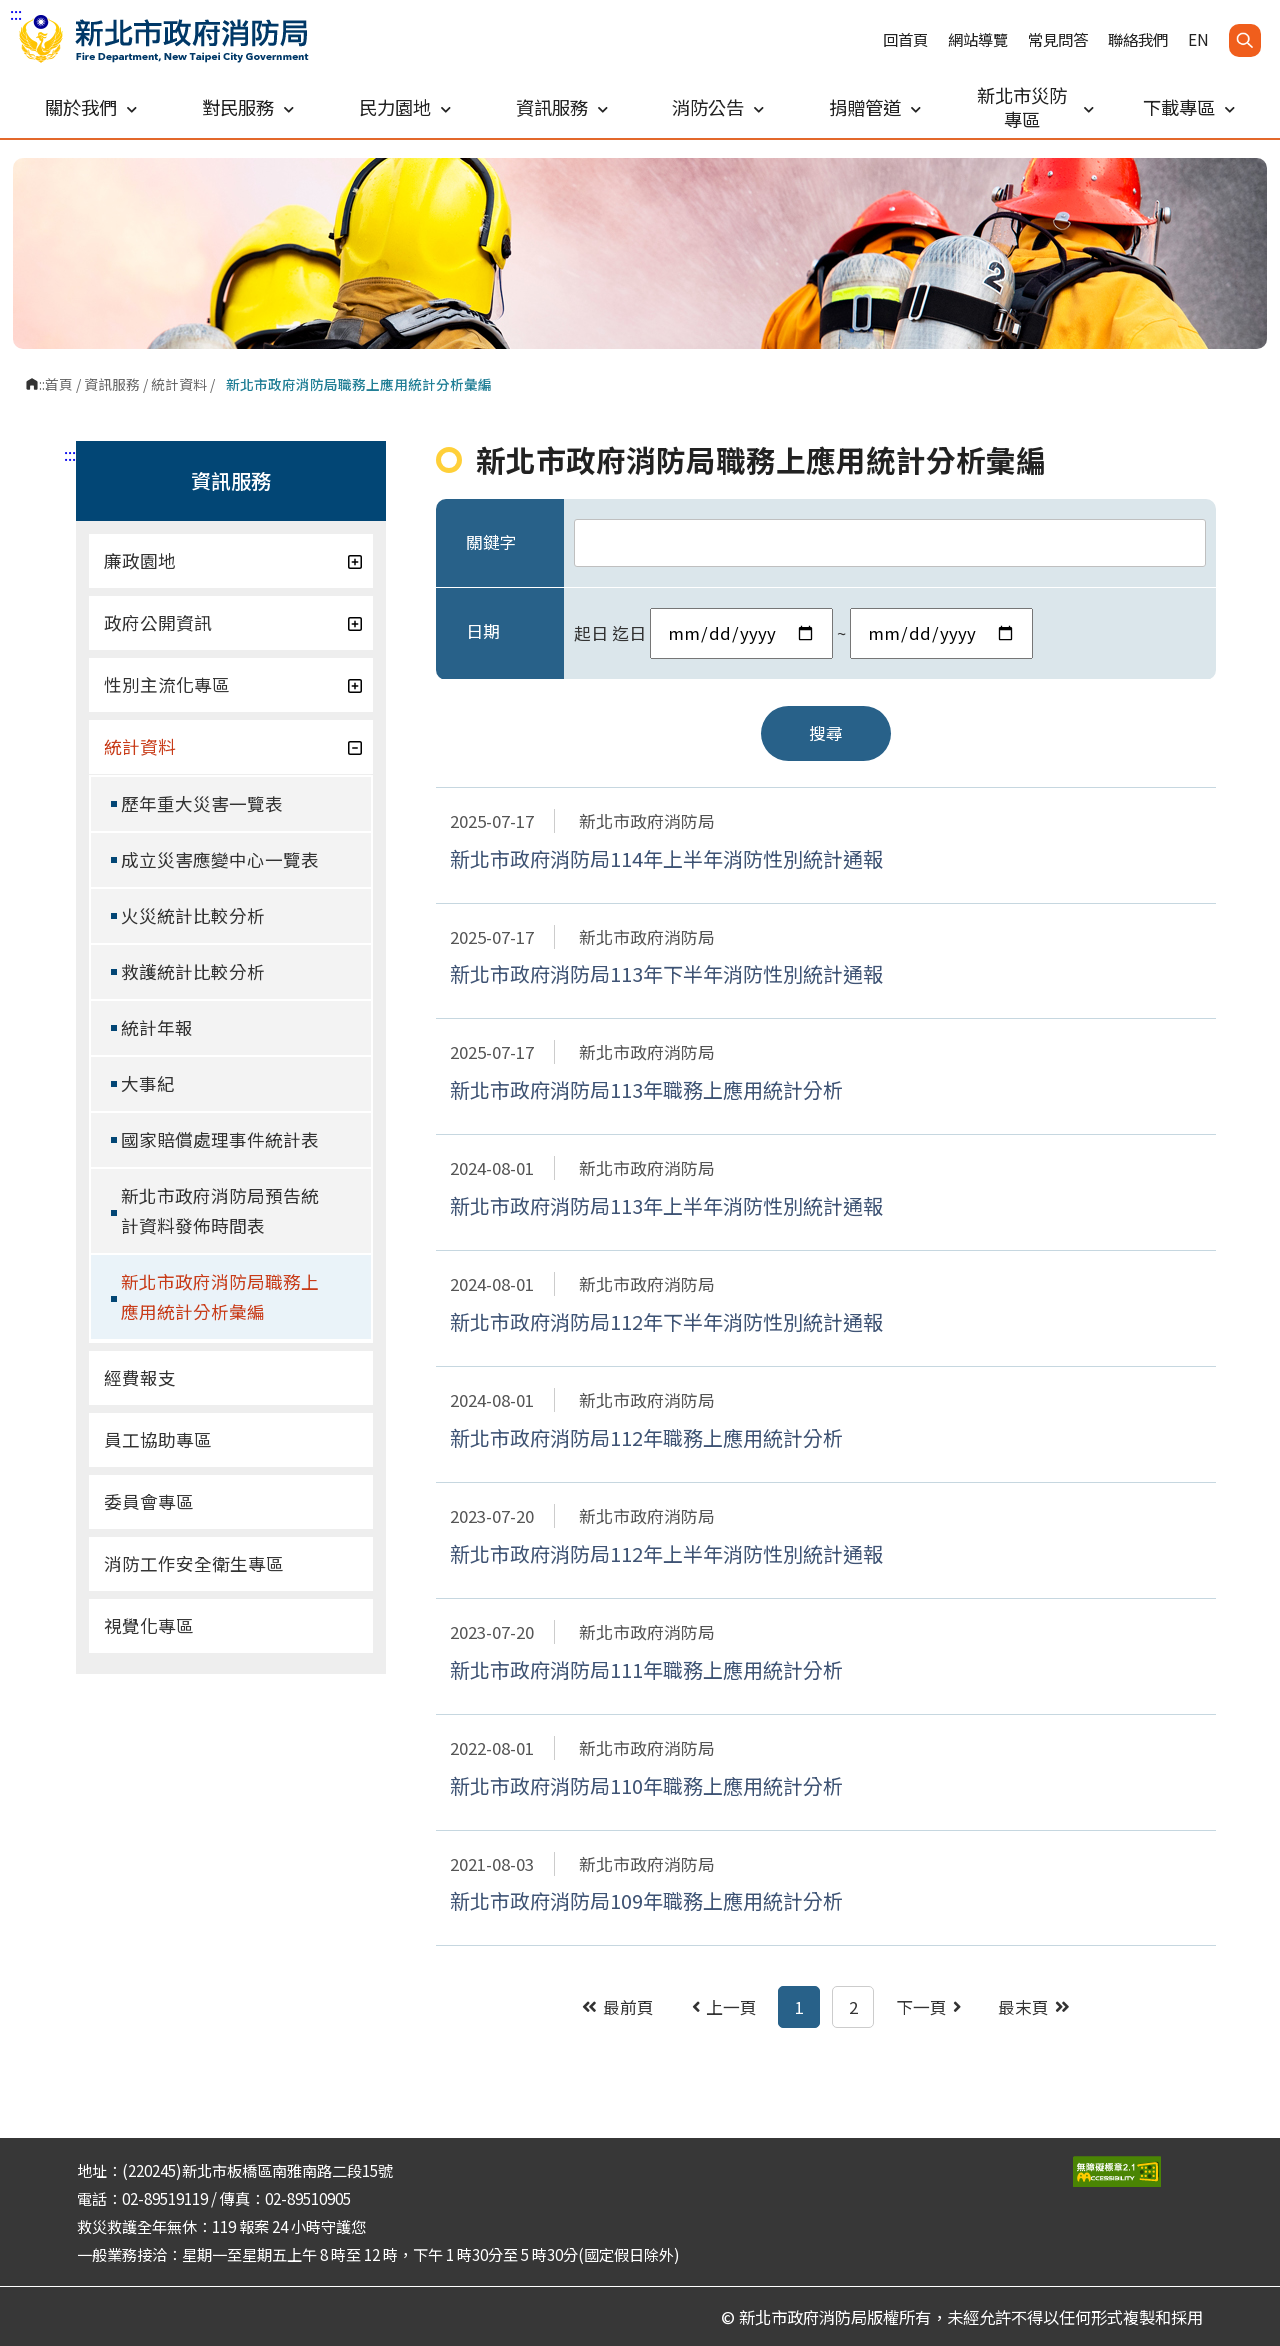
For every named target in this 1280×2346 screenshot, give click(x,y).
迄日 (629, 633)
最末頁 (1034, 2007)
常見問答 (1058, 39)
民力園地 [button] (405, 107)
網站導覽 (978, 39)
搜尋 (826, 733)
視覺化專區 (149, 1625)
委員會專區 (149, 1501)
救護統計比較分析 (193, 971)
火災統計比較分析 (193, 915)
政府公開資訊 (233, 622)
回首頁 (905, 39)
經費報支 (140, 1377)
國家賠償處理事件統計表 (220, 1139)
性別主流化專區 (233, 684)
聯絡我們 (1138, 39)
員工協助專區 (158, 1439)
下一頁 (928, 2007)
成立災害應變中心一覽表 (220, 859)
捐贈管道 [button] (875, 107)
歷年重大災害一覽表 (202, 803)
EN (1198, 39)
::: (16, 13)
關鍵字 (491, 542)
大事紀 (148, 1083)
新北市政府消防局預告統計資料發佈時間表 (220, 1210)
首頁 (59, 384)
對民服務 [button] (248, 107)
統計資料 (179, 384)
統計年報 (157, 1027)
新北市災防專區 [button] (1035, 107)
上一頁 (724, 2007)
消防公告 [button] (718, 107)
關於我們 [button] (91, 107)
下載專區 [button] (1189, 107)
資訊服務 (112, 384)
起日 (591, 633)
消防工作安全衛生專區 (194, 1563)
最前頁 (618, 2007)
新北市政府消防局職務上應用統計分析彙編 (220, 1296)
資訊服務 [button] (562, 107)
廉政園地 (233, 560)
